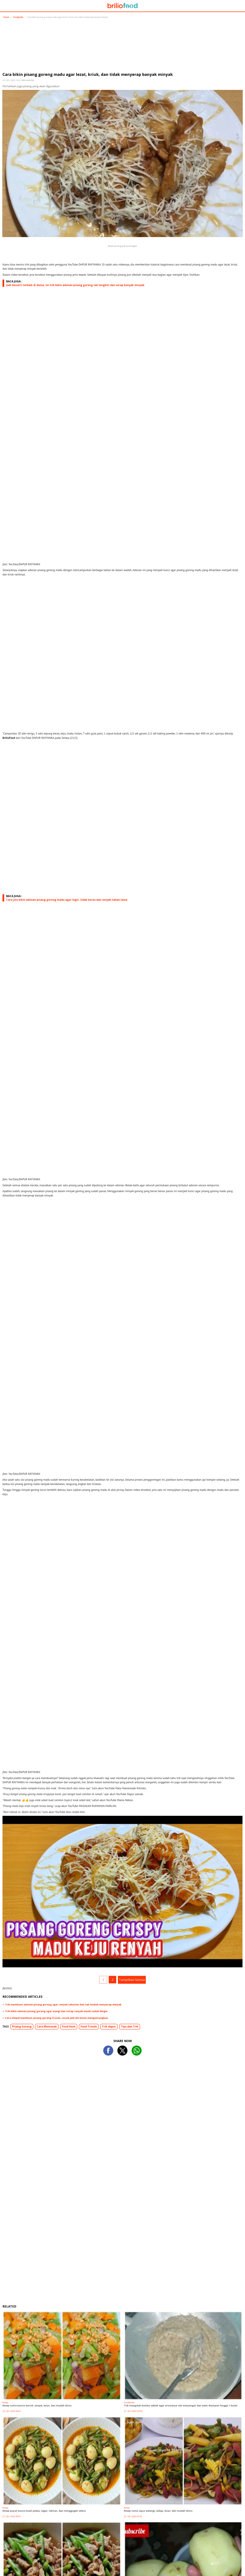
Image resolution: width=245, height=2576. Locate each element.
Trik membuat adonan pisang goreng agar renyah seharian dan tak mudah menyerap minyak (63, 2004)
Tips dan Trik (129, 2026)
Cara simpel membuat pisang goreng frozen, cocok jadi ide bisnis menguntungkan (56, 2017)
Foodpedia (18, 17)
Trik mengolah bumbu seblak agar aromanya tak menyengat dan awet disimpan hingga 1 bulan (180, 2405)
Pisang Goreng (22, 2026)
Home (6, 17)
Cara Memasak (47, 2026)
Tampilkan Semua (132, 1980)
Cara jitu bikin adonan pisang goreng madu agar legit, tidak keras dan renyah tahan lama (66, 900)
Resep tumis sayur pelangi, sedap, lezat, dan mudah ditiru (158, 2510)
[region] (123, 46)
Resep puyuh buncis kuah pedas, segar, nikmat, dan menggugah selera (44, 2510)
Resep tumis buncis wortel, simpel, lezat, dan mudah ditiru (37, 2405)
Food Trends (89, 2026)
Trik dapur (109, 2026)
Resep (5, 2402)
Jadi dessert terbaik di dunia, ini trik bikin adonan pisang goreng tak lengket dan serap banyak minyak (75, 285)
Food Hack (69, 2026)
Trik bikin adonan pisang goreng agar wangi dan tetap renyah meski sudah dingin (56, 2011)
